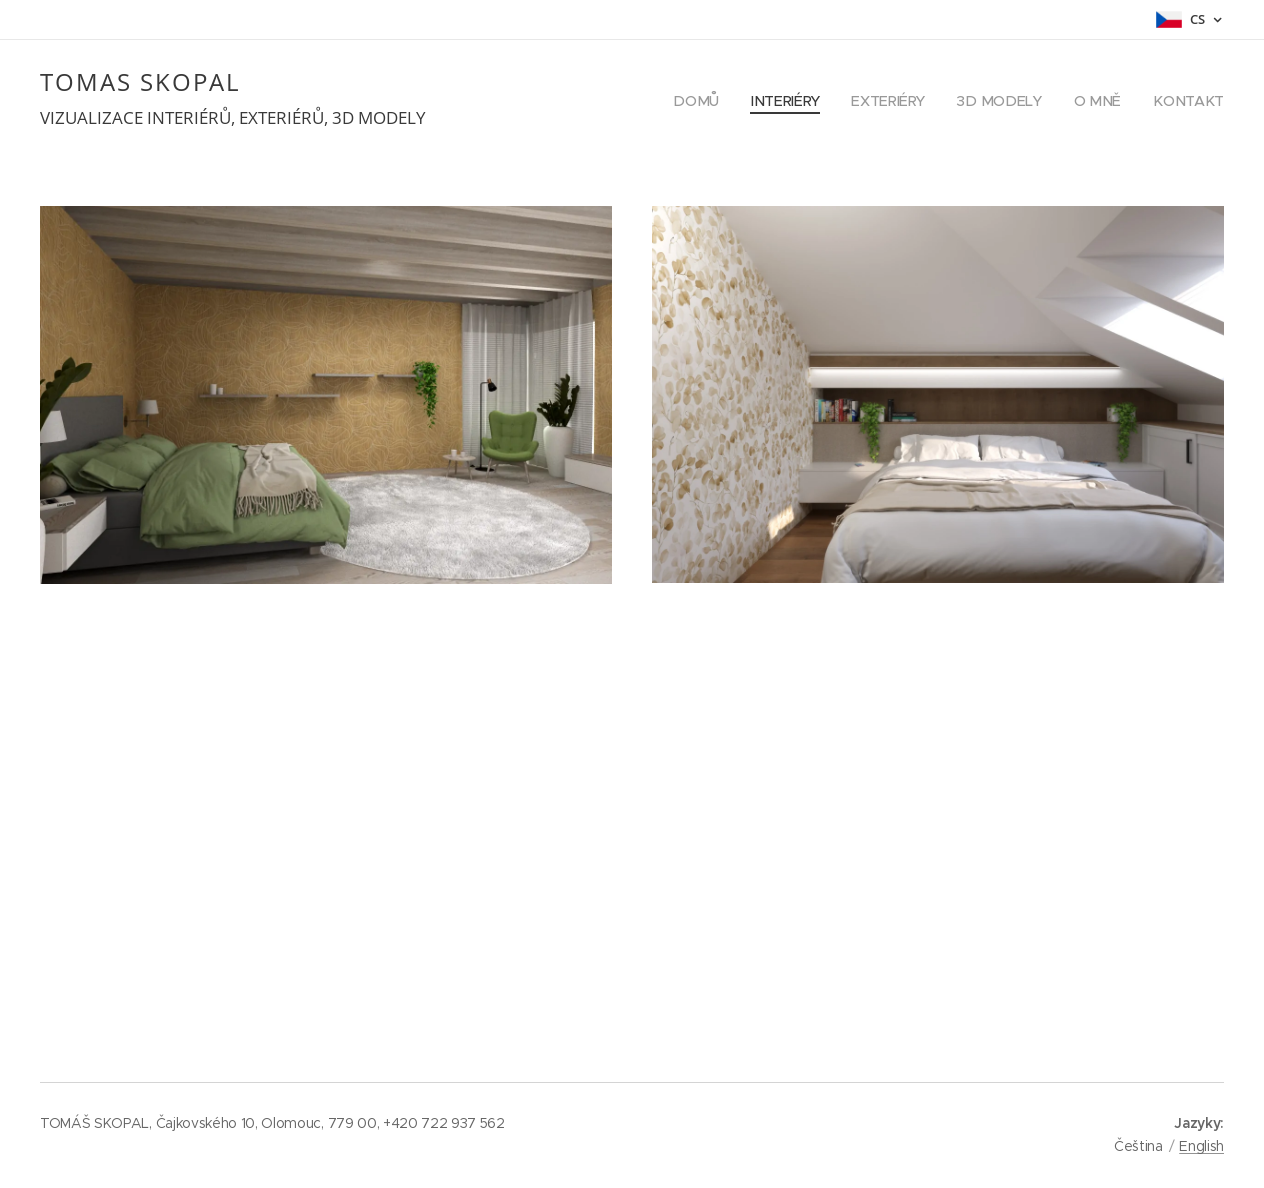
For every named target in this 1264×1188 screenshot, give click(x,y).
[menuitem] (711, 101)
